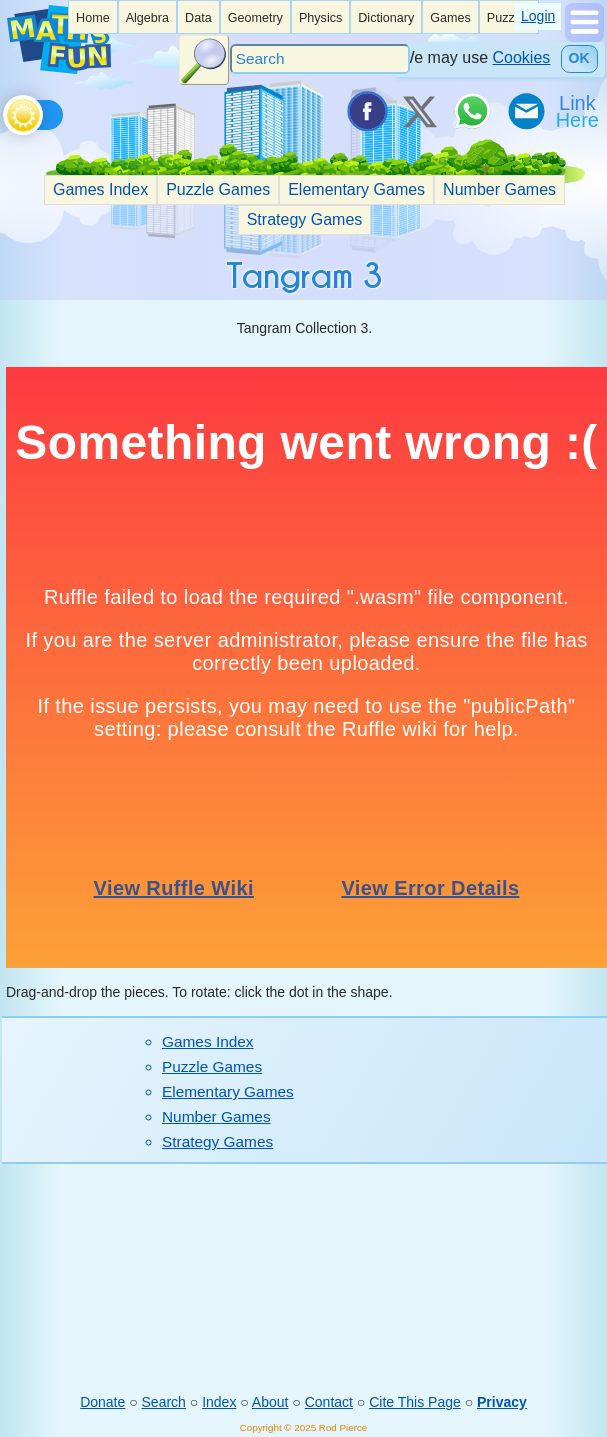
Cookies (522, 57)
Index (219, 1402)
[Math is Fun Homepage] (59, 69)
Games (450, 18)
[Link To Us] (579, 111)
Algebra (147, 18)
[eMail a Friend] (525, 111)
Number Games (499, 189)
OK (579, 58)
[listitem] (93, 17)
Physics (320, 18)
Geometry (255, 18)
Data (198, 18)
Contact (329, 1402)
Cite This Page (415, 1402)
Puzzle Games (218, 189)
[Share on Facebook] (366, 111)
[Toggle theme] (6, 110)
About (270, 1402)
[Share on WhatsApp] (472, 111)
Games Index (100, 189)
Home (93, 18)
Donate (102, 1402)
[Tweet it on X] (419, 111)
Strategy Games (305, 219)
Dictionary (386, 18)
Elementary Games (356, 189)
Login (538, 16)
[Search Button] (204, 60)
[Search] (320, 59)
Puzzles (509, 18)
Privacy (502, 1402)
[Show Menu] (584, 37)
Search (164, 1402)
